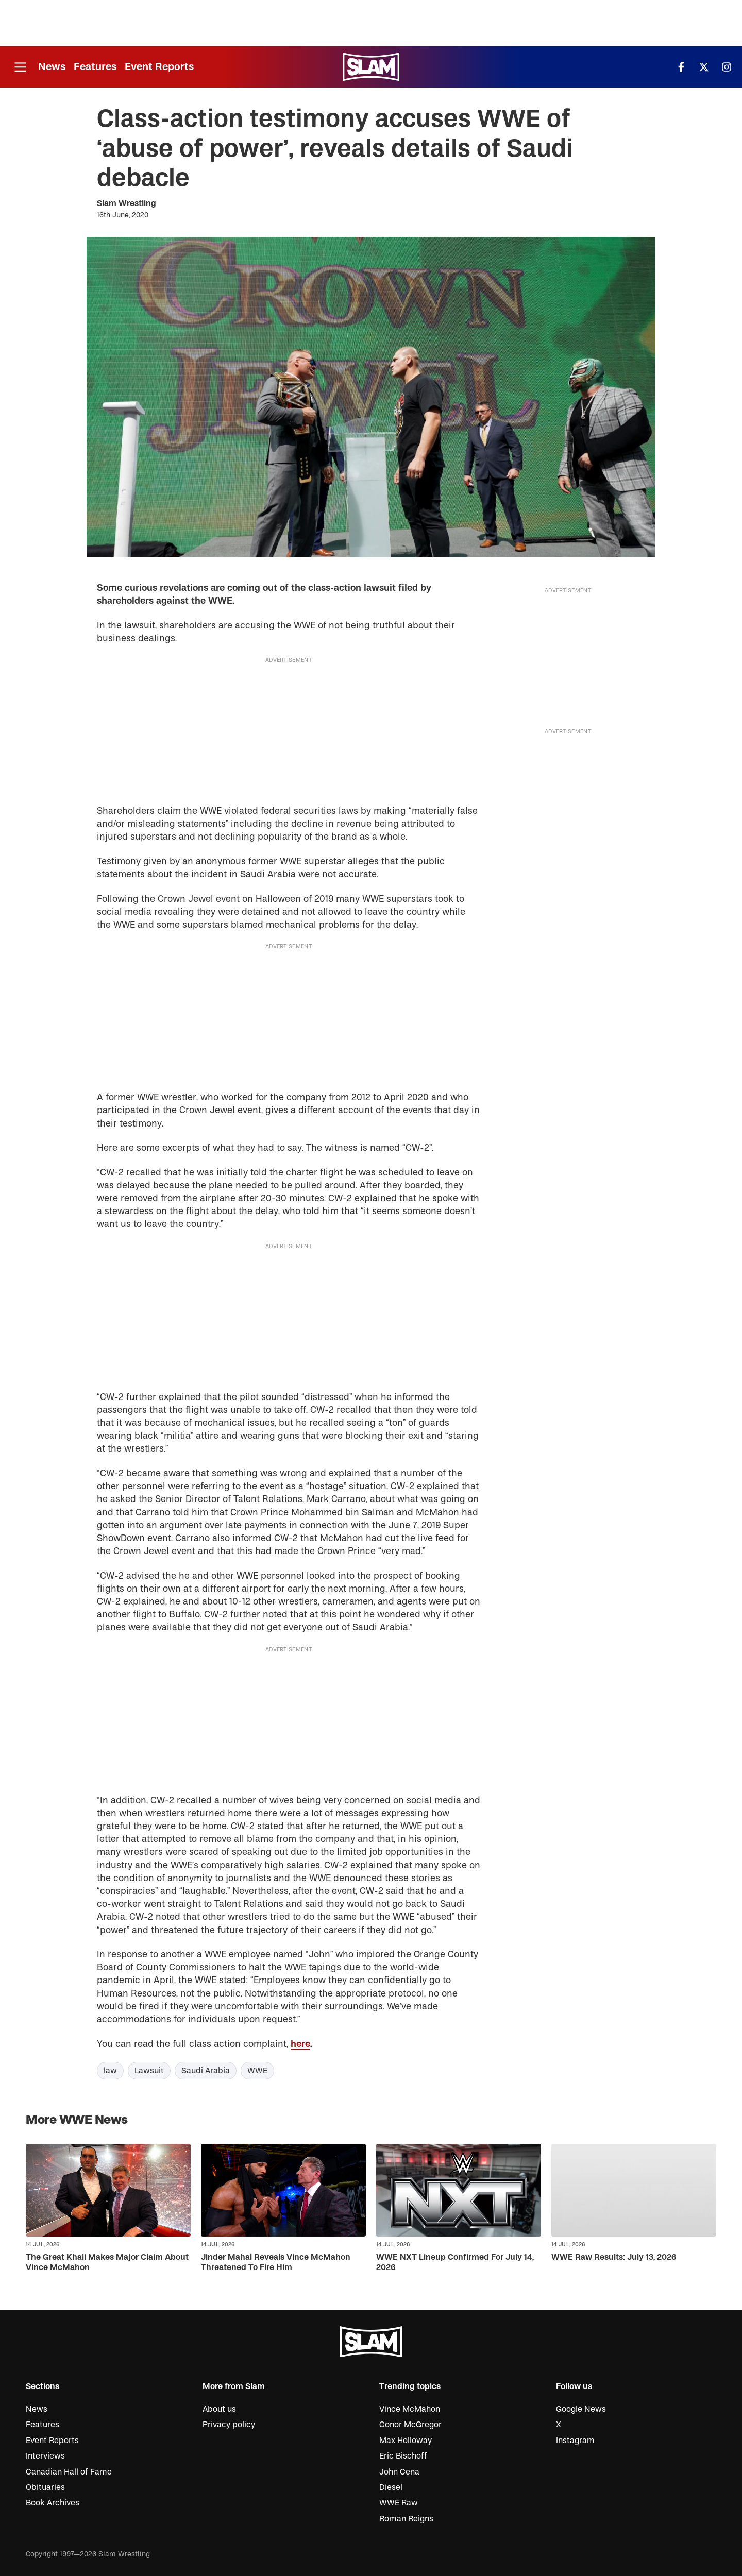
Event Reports (159, 67)
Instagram (575, 2440)
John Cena (399, 2472)
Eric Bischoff (403, 2456)
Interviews (45, 2456)
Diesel (390, 2487)
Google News (581, 2409)
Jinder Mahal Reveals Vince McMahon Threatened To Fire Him (275, 2262)
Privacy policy (229, 2424)
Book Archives (52, 2502)
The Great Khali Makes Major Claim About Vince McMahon (107, 2262)
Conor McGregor (410, 2424)
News (51, 67)
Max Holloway (405, 2440)
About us (219, 2409)
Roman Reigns (406, 2518)
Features (95, 67)
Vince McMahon (409, 2409)
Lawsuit (149, 2070)
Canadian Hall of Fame (69, 2472)
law (110, 2070)
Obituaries (45, 2487)
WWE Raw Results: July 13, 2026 (614, 2257)
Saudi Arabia (205, 2070)
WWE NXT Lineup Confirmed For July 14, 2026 (455, 2262)
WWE (257, 2070)
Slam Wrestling (126, 203)
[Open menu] (20, 67)
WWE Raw (398, 2502)
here (300, 2044)
